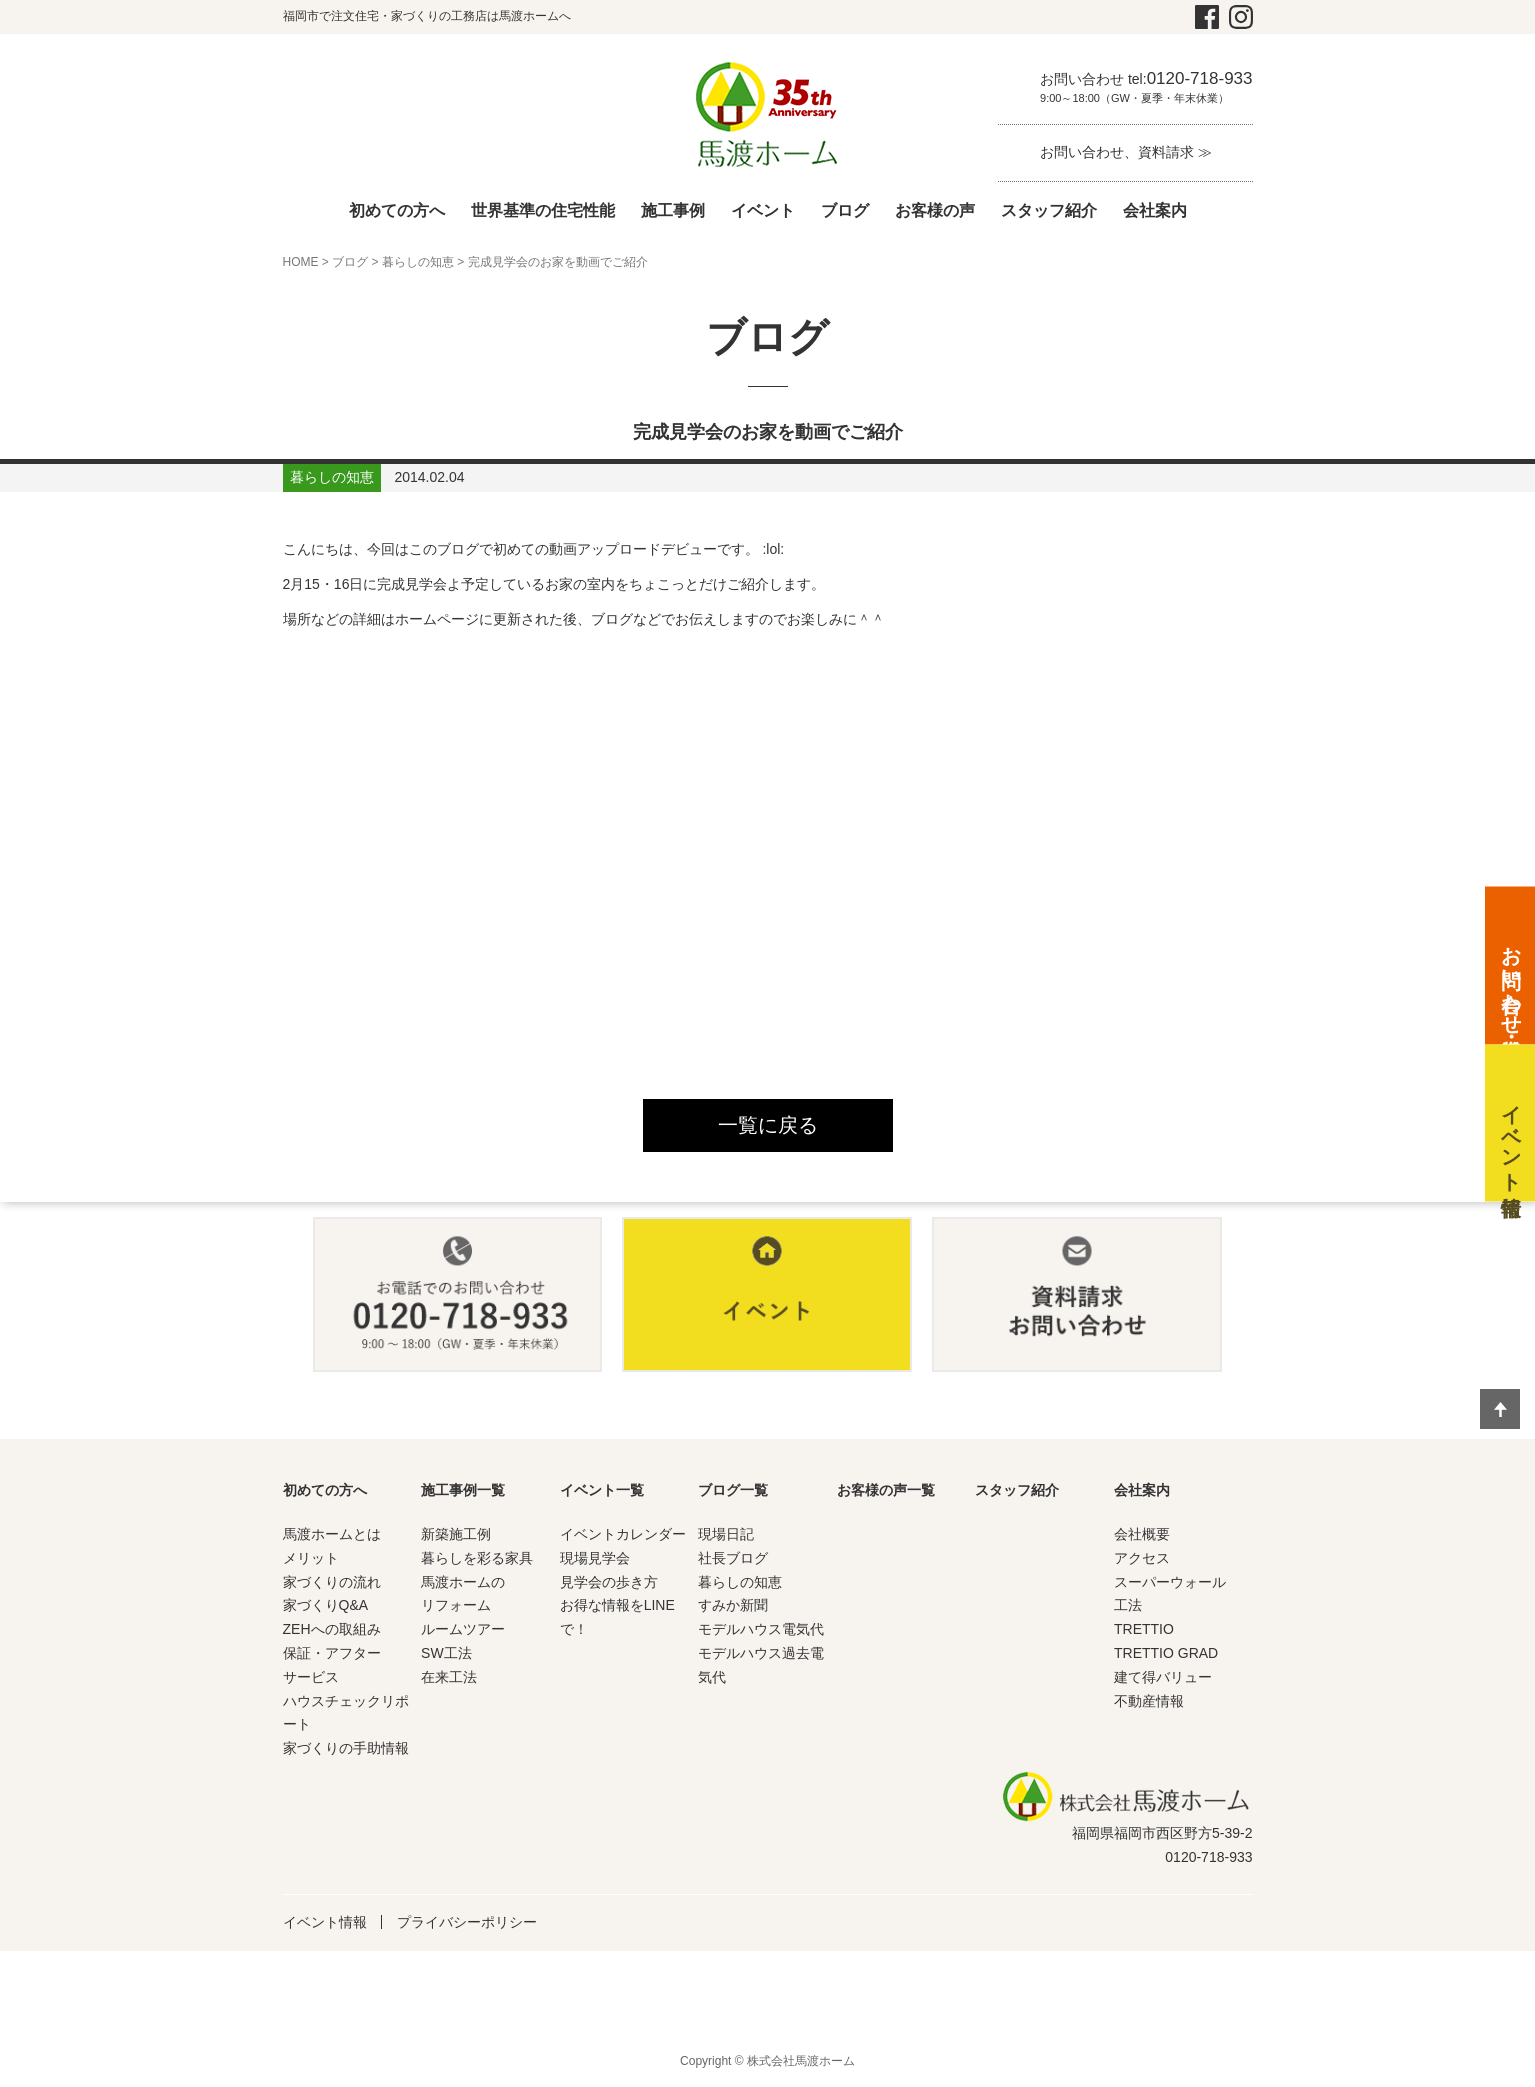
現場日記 (726, 1535)
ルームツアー (463, 1630)
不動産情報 (1149, 1701)
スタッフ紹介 (1049, 210)
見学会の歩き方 (609, 1582)
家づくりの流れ (332, 1582)
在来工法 (449, 1677)
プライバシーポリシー (467, 1922)
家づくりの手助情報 (346, 1749)
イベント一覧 (602, 1491)
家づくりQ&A (326, 1606)
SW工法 (446, 1653)
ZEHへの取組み (332, 1630)
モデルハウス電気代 (761, 1630)
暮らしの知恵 (418, 262)
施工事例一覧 (463, 1491)
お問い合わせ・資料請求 (1511, 978)
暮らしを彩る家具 (477, 1558)
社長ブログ (733, 1558)
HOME (301, 262)
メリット (311, 1558)
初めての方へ (397, 210)
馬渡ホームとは (332, 1535)
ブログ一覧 (733, 1491)
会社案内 (1155, 210)
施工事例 (673, 210)
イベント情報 (325, 1922)
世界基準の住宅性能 (543, 210)
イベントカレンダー (623, 1535)
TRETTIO (1144, 1630)
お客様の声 (935, 210)
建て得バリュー (1163, 1677)
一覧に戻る (768, 1126)
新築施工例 (456, 1535)
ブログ (845, 210)
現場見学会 (595, 1558)
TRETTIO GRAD (1166, 1653)
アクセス (1142, 1558)
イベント (763, 210)
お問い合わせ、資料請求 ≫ (1126, 152)
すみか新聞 (733, 1606)
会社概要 (1142, 1535)
